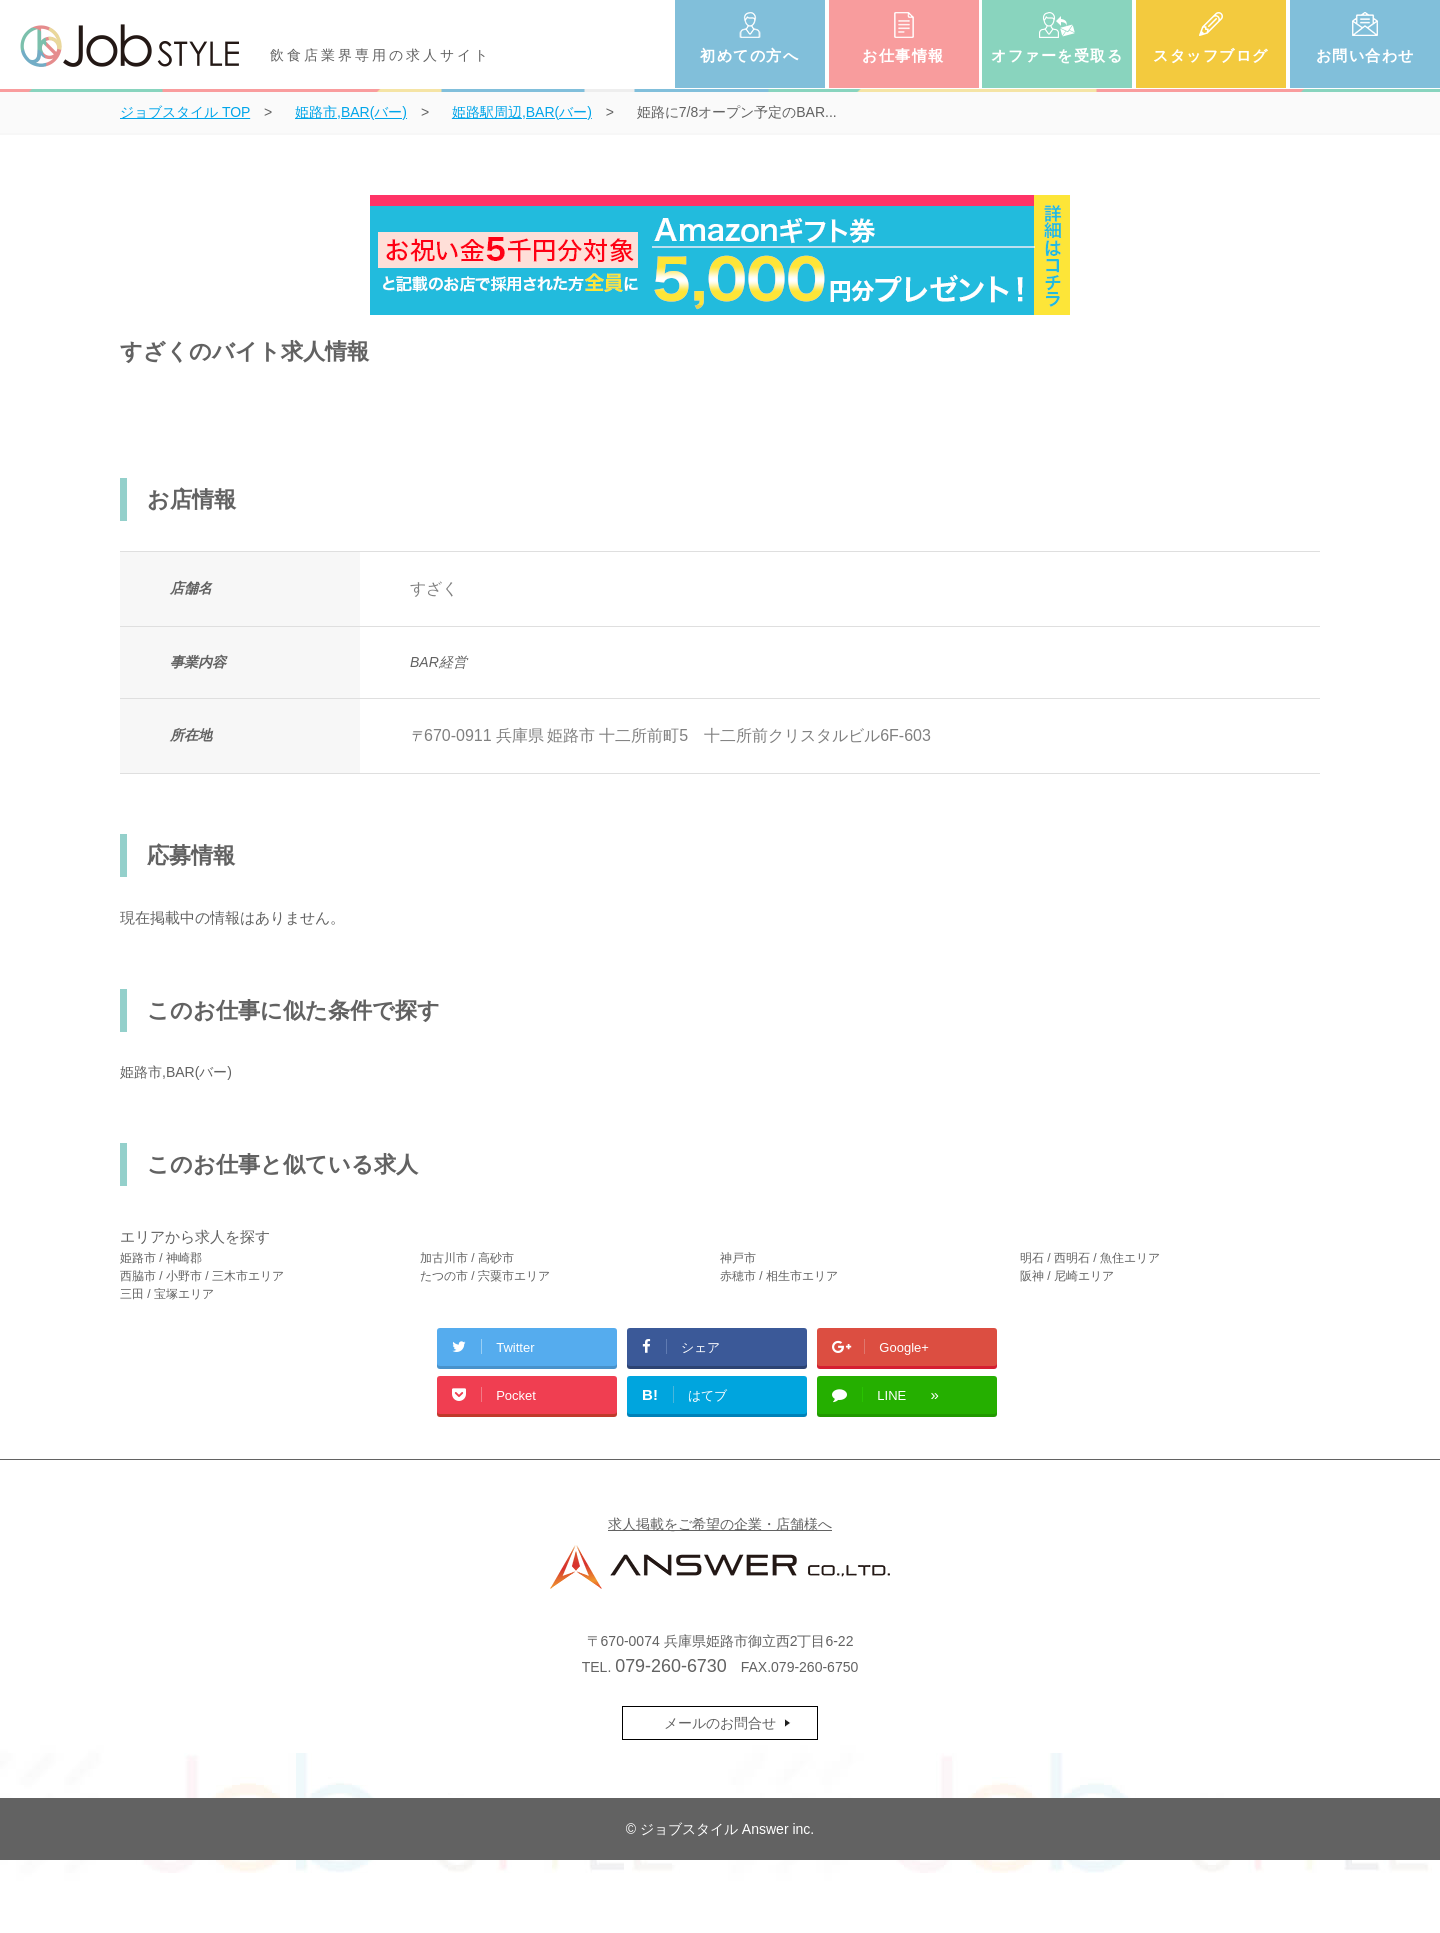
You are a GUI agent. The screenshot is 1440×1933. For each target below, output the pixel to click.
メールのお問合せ (720, 1723)
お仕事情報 (903, 55)
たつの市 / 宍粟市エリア (485, 1276)
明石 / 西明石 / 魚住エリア (1090, 1258)
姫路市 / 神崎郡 (161, 1258)
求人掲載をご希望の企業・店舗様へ (720, 1524)
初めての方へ (749, 55)
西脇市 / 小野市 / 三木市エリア (202, 1276)
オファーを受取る (1057, 55)
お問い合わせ (1365, 55)
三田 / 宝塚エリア (167, 1294)
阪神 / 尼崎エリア (1067, 1276)
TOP (185, 112)
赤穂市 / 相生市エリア (779, 1276)
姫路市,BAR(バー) (176, 1072)
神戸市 (738, 1258)
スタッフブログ (1211, 55)
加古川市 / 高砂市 (467, 1258)
